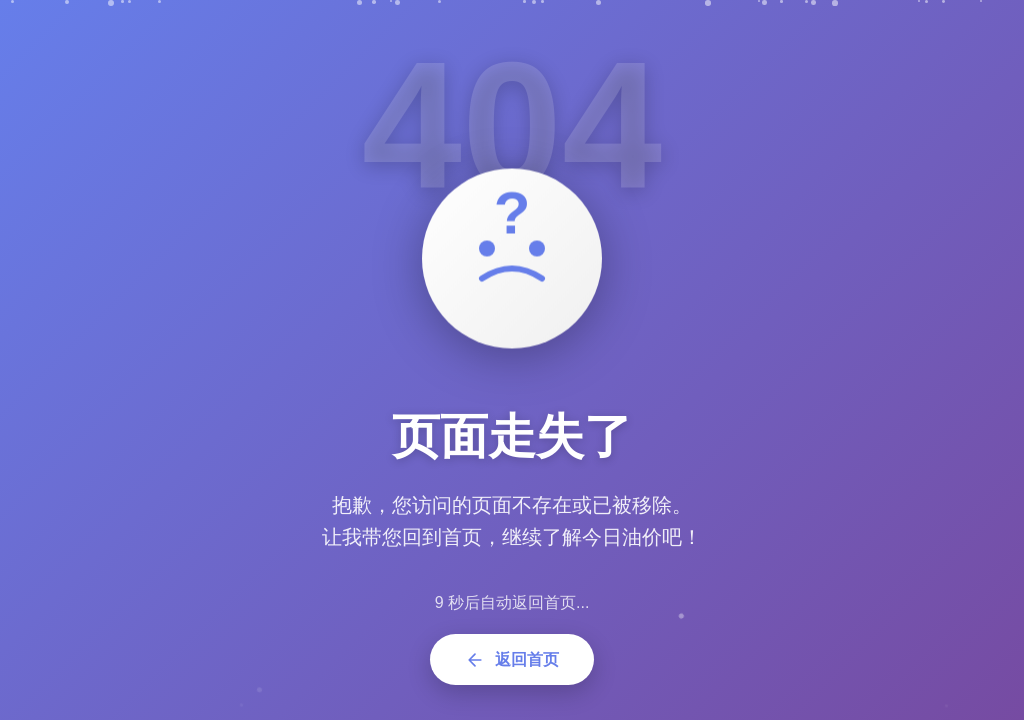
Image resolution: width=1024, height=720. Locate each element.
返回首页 (512, 660)
